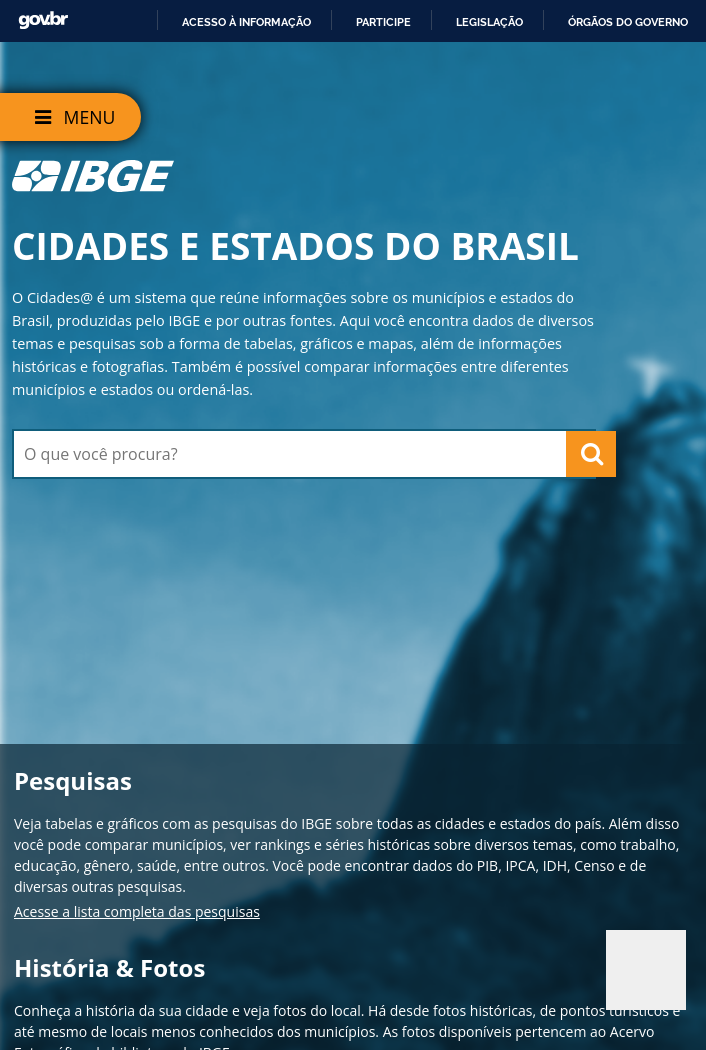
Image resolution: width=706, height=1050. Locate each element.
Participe (383, 22)
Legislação (489, 22)
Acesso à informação (246, 22)
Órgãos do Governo (628, 22)
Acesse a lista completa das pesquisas (137, 911)
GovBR (43, 20)
